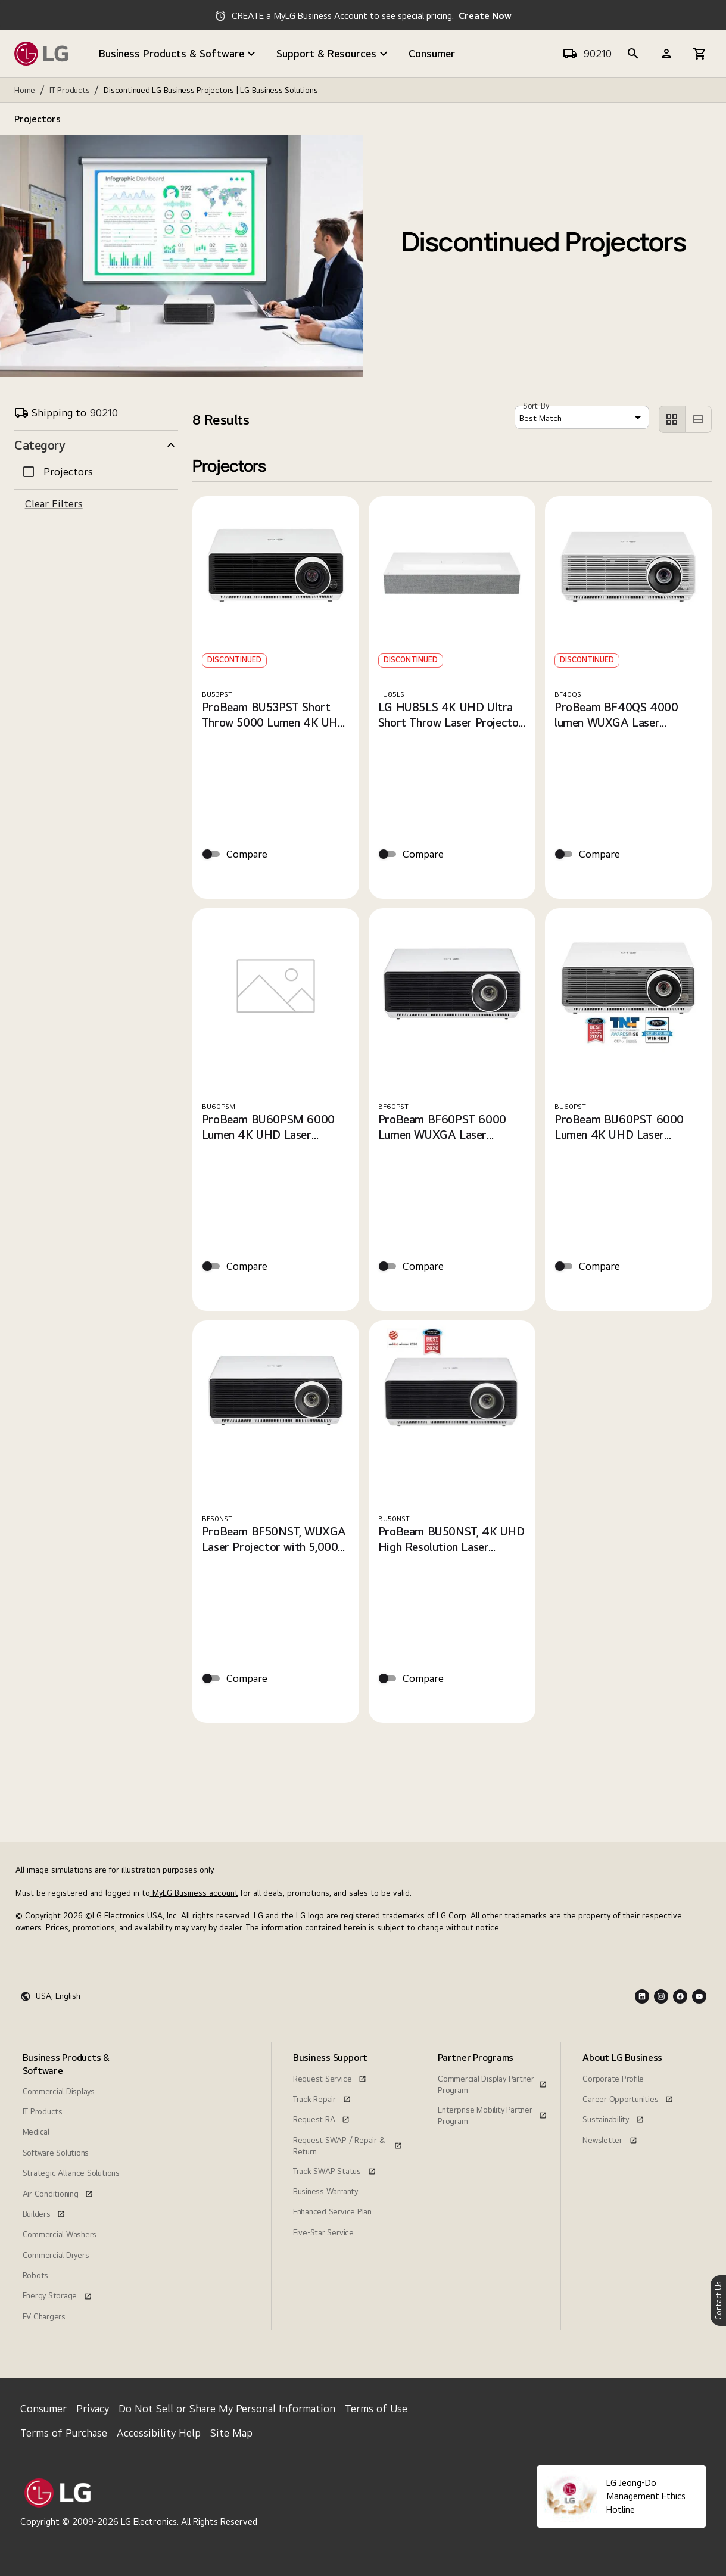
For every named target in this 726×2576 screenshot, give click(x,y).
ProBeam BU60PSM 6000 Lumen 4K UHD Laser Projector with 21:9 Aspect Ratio (270, 1127)
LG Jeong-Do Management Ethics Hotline (646, 2496)
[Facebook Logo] (680, 1996)
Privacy (92, 2408)
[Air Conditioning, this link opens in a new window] (58, 2192)
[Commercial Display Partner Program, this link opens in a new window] (492, 2077)
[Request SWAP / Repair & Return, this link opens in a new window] (347, 2139)
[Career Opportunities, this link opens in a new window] (627, 2098)
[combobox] (582, 417)
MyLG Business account (194, 1893)
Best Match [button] (540, 418)
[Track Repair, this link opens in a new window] (322, 2098)
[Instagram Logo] (661, 1996)
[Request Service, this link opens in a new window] (329, 2077)
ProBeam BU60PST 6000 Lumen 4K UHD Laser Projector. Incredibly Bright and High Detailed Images (622, 1127)
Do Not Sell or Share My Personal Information (227, 2408)
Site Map (231, 2433)
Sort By (536, 406)
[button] (96, 445)
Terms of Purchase (63, 2433)
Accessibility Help (159, 2433)
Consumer (432, 53)
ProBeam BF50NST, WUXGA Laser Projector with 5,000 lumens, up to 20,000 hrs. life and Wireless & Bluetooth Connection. (275, 1539)
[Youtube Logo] (699, 1996)
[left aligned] (672, 419)
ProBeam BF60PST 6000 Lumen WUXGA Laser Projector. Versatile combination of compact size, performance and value (448, 1127)
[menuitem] (74, 2186)
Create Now (485, 15)
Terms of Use (376, 2408)
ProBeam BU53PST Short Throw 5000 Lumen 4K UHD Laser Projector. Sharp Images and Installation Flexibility (274, 715)
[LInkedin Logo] (642, 1996)
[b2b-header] (633, 54)
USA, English (58, 1996)
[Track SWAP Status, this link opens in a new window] (334, 2170)
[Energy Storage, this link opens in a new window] (57, 2294)
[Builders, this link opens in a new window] (44, 2213)
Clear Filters (54, 503)
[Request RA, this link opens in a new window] (321, 2118)
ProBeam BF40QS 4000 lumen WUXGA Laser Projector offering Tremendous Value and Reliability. (616, 715)
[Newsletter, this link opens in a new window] (609, 2139)
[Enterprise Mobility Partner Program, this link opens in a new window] (492, 2108)
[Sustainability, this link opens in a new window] (612, 2118)
